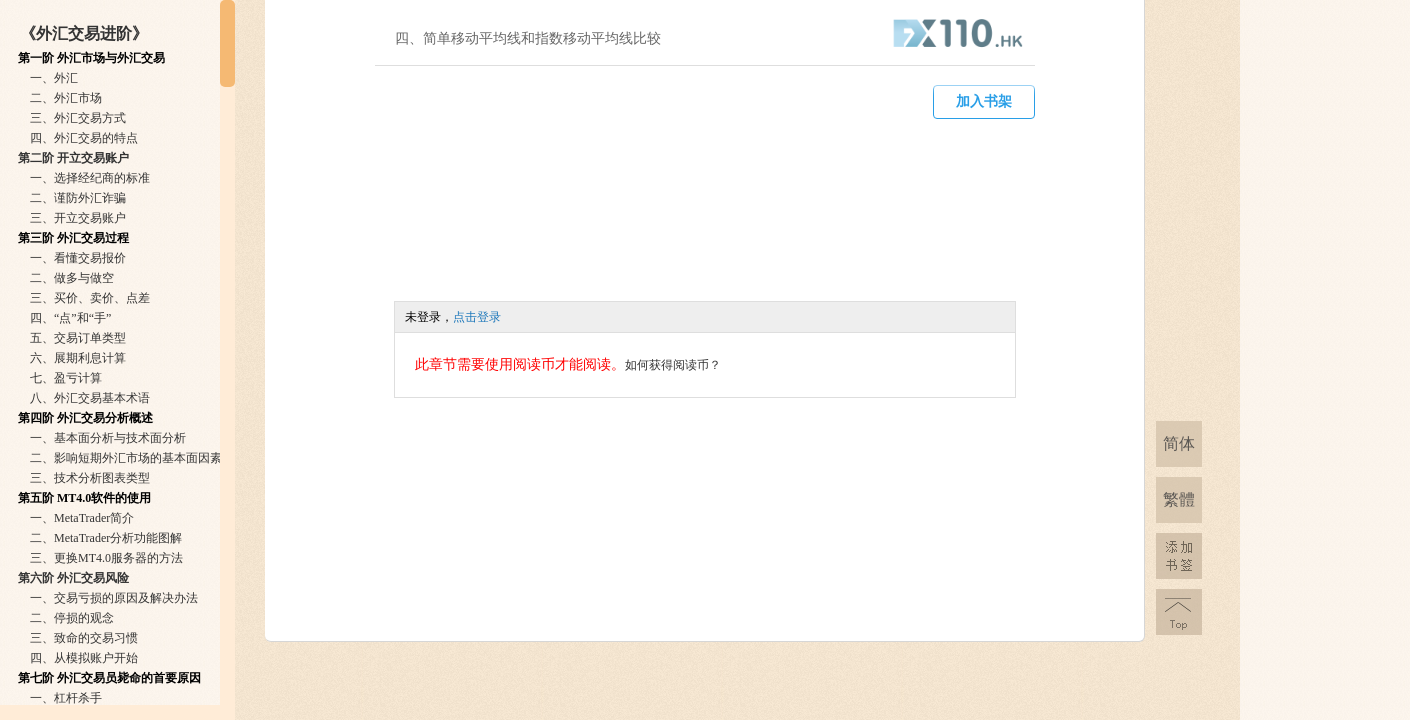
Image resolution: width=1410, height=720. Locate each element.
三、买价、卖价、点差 (90, 298)
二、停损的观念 (72, 618)
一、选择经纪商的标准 (90, 178)
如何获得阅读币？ (673, 365)
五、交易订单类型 (78, 338)
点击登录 (477, 317)
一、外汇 (54, 78)
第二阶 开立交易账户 (73, 158)
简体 (1179, 443)
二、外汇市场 (66, 98)
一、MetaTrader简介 (82, 518)
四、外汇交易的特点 (84, 138)
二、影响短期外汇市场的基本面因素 (126, 458)
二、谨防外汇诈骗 (78, 198)
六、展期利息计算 (78, 358)
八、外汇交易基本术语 (90, 398)
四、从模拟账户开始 (84, 658)
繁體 (1179, 499)
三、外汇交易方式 (78, 118)
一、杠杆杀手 (66, 698)
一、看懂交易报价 (78, 258)
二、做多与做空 (72, 278)
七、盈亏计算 (66, 378)
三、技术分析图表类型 (90, 478)
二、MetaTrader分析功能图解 (106, 538)
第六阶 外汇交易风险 (73, 578)
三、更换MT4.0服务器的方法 (106, 558)
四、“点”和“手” (70, 318)
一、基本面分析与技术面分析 (108, 438)
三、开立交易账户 (78, 218)
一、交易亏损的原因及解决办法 (114, 598)
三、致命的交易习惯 (84, 638)
